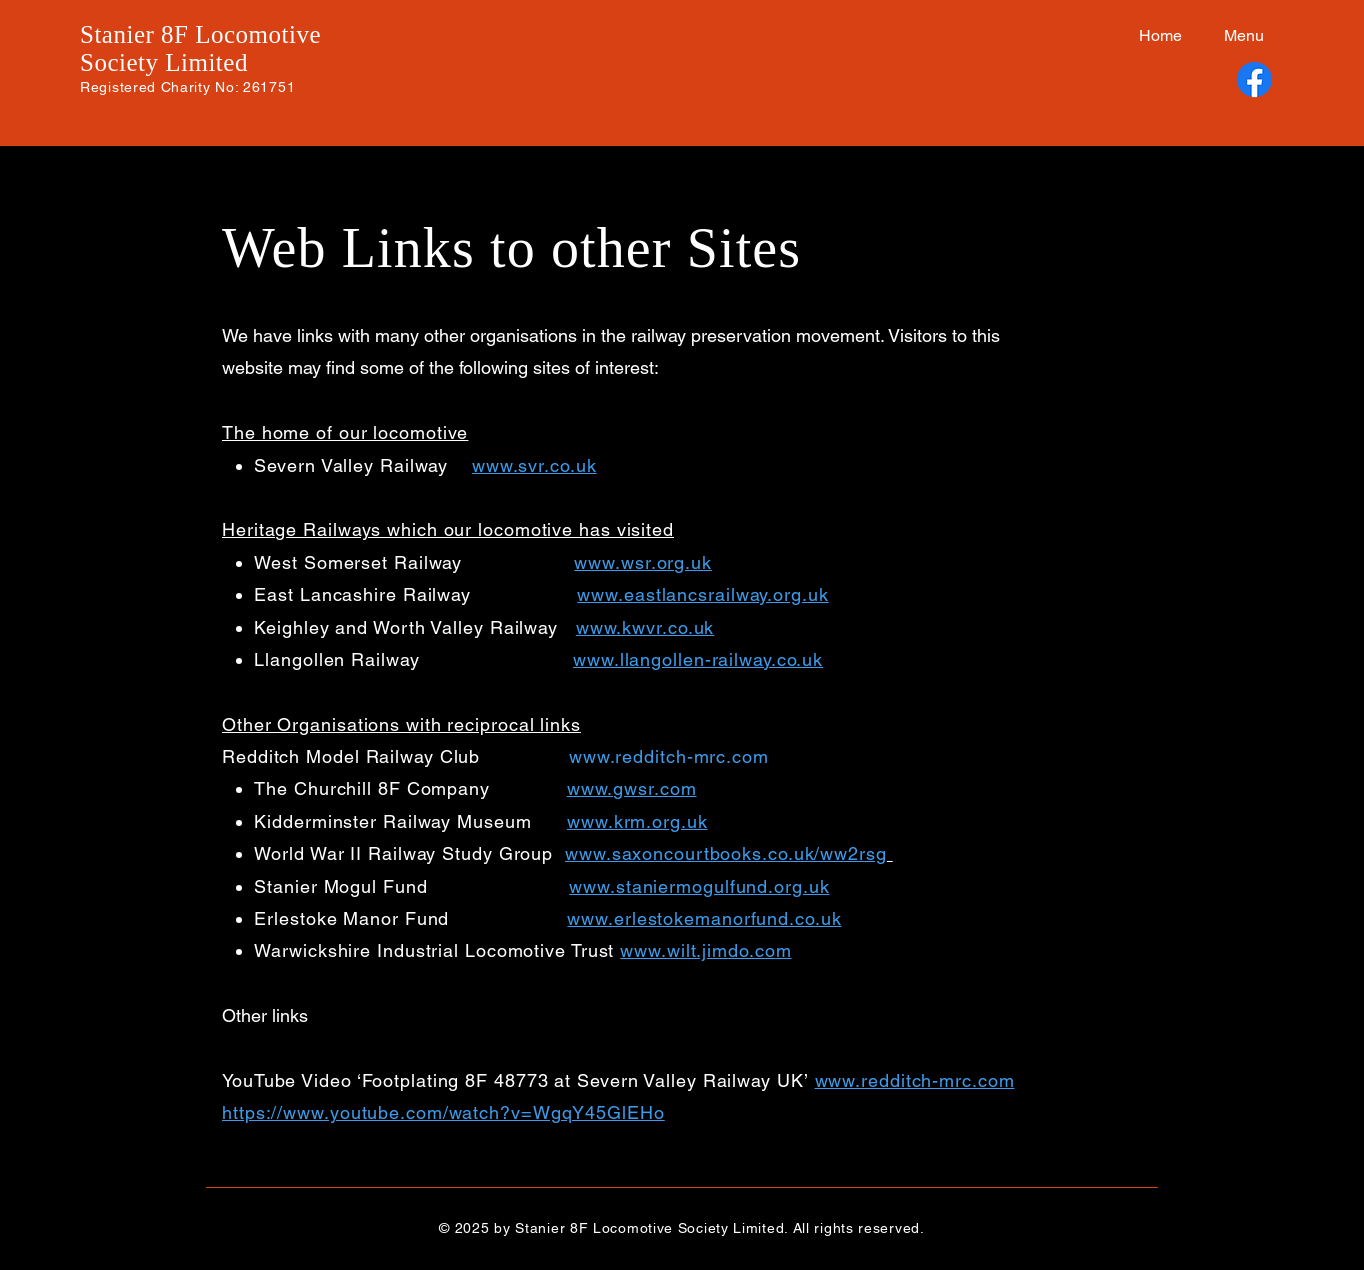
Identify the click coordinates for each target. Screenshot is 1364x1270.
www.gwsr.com (632, 788)
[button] (1238, 36)
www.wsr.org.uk (643, 562)
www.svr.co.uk (534, 465)
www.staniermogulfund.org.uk (699, 886)
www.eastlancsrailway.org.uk (702, 594)
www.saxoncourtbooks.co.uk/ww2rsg (726, 853)
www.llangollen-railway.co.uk (698, 659)
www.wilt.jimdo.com (705, 950)
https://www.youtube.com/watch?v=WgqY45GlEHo (443, 1112)
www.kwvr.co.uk (645, 627)
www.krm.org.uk (637, 821)
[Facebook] (1254, 79)
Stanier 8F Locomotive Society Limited (200, 48)
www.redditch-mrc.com (669, 756)
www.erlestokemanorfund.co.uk (704, 918)
